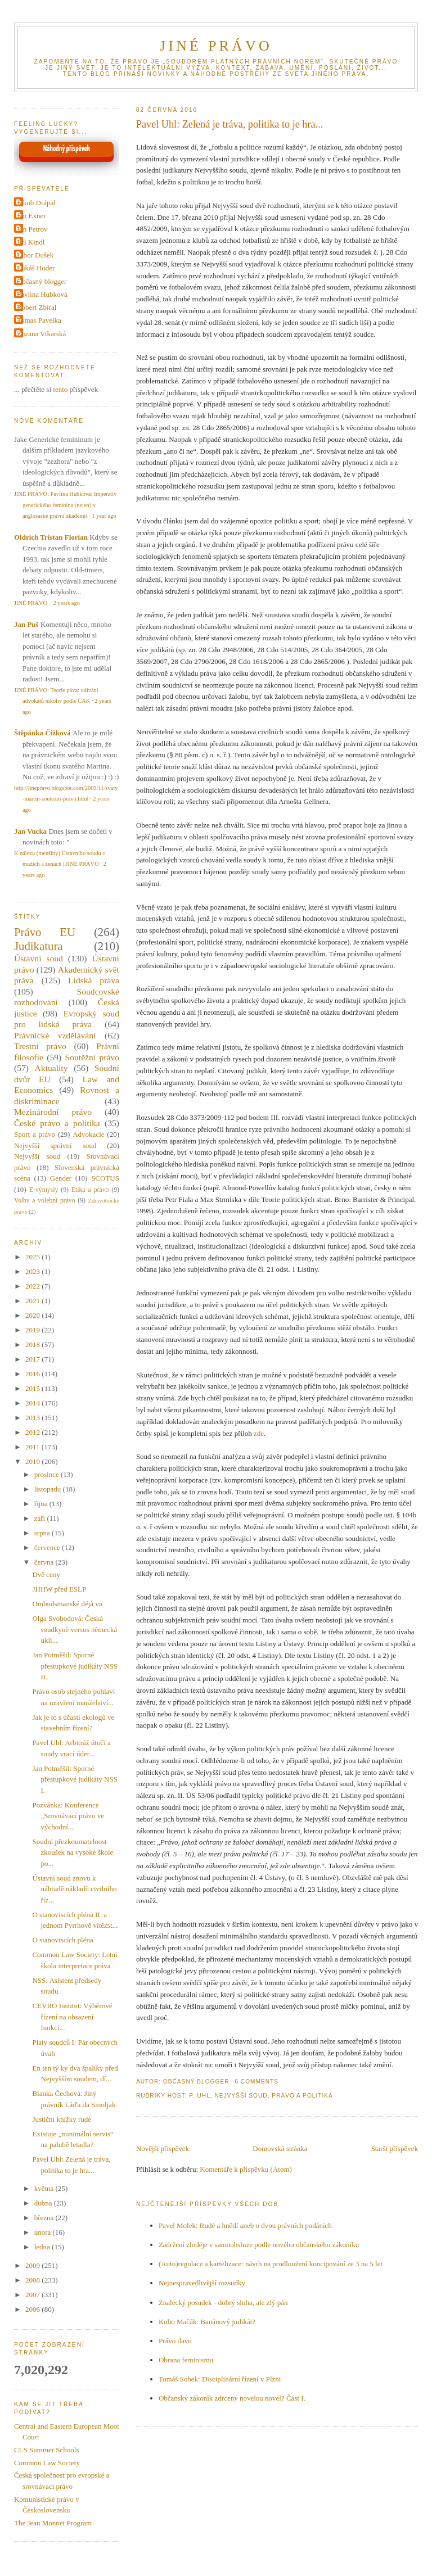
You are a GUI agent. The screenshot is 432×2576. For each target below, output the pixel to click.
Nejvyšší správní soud (55, 1145)
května (45, 2188)
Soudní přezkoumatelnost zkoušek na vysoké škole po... (72, 1852)
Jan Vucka (30, 831)
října (42, 1503)
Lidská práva (93, 980)
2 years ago (66, 603)
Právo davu (175, 2341)
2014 (33, 1403)
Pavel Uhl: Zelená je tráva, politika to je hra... (229, 124)
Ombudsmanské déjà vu (67, 1603)
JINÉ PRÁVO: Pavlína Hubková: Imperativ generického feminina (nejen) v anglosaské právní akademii (65, 505)
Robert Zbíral (36, 307)
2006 (33, 2309)
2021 (33, 1300)
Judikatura (38, 945)
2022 (33, 1286)
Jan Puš (26, 624)
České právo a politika (57, 1123)
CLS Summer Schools (46, 2450)
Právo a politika (302, 2096)
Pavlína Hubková (42, 294)
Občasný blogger (41, 281)
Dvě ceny (46, 1574)
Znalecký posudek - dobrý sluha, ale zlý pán (223, 2302)
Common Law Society (47, 2463)
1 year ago (104, 516)
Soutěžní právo (92, 1057)
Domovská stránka (280, 2148)
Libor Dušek (35, 255)
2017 (33, 1359)
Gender (60, 1178)
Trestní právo (40, 1046)
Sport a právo (34, 1134)
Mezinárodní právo (53, 1112)
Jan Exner (31, 215)
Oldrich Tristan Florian (51, 537)
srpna (43, 1533)
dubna (44, 2203)
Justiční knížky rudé (61, 2119)
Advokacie (88, 1134)
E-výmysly (43, 1190)
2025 (33, 1257)
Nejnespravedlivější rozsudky (202, 2283)
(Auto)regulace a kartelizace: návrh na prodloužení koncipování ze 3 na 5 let (270, 2263)
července (48, 1547)
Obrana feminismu (186, 2360)
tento (60, 389)
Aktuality (51, 1068)
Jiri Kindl (30, 242)
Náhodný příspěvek (66, 149)
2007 (33, 2294)
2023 (33, 1271)
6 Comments (256, 2081)
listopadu (48, 1489)
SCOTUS (105, 1178)
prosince (47, 1474)
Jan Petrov (32, 229)
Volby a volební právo (44, 1200)
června (45, 1562)
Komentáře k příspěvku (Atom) (246, 2169)
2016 (33, 1374)
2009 (33, 2265)
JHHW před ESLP (59, 1589)
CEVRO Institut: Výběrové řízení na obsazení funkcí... (72, 2016)
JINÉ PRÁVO (216, 46)
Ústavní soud (38, 958)
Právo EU (44, 931)
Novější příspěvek (162, 2148)
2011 (33, 1447)
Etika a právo (90, 1190)
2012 (33, 1432)
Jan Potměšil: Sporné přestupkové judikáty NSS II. (75, 1666)
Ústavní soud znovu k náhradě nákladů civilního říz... (74, 1889)
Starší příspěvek (394, 2148)
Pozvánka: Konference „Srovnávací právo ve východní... (68, 1816)
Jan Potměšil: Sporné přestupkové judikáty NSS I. (75, 1779)
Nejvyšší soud (240, 2096)
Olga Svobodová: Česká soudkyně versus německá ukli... (74, 1629)
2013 (33, 1417)
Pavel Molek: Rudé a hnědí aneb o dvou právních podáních (245, 2225)
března (45, 2217)
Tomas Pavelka (39, 320)
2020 (33, 1315)
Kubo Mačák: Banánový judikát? (207, 2321)
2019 (33, 1330)
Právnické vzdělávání (55, 1035)
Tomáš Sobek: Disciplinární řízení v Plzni (220, 2379)
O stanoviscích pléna (62, 1940)
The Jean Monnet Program (53, 2523)
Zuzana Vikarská (41, 333)
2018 (33, 1344)
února (43, 2232)
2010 (33, 1461)
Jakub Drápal (36, 202)
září (40, 1518)
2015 (33, 1388)
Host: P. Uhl (189, 2096)
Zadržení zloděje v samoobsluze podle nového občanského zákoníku (259, 2244)
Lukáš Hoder (36, 268)
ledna (43, 2247)
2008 (33, 2280)
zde (259, 1433)
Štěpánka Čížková (42, 733)
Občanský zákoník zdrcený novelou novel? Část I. (232, 2398)
